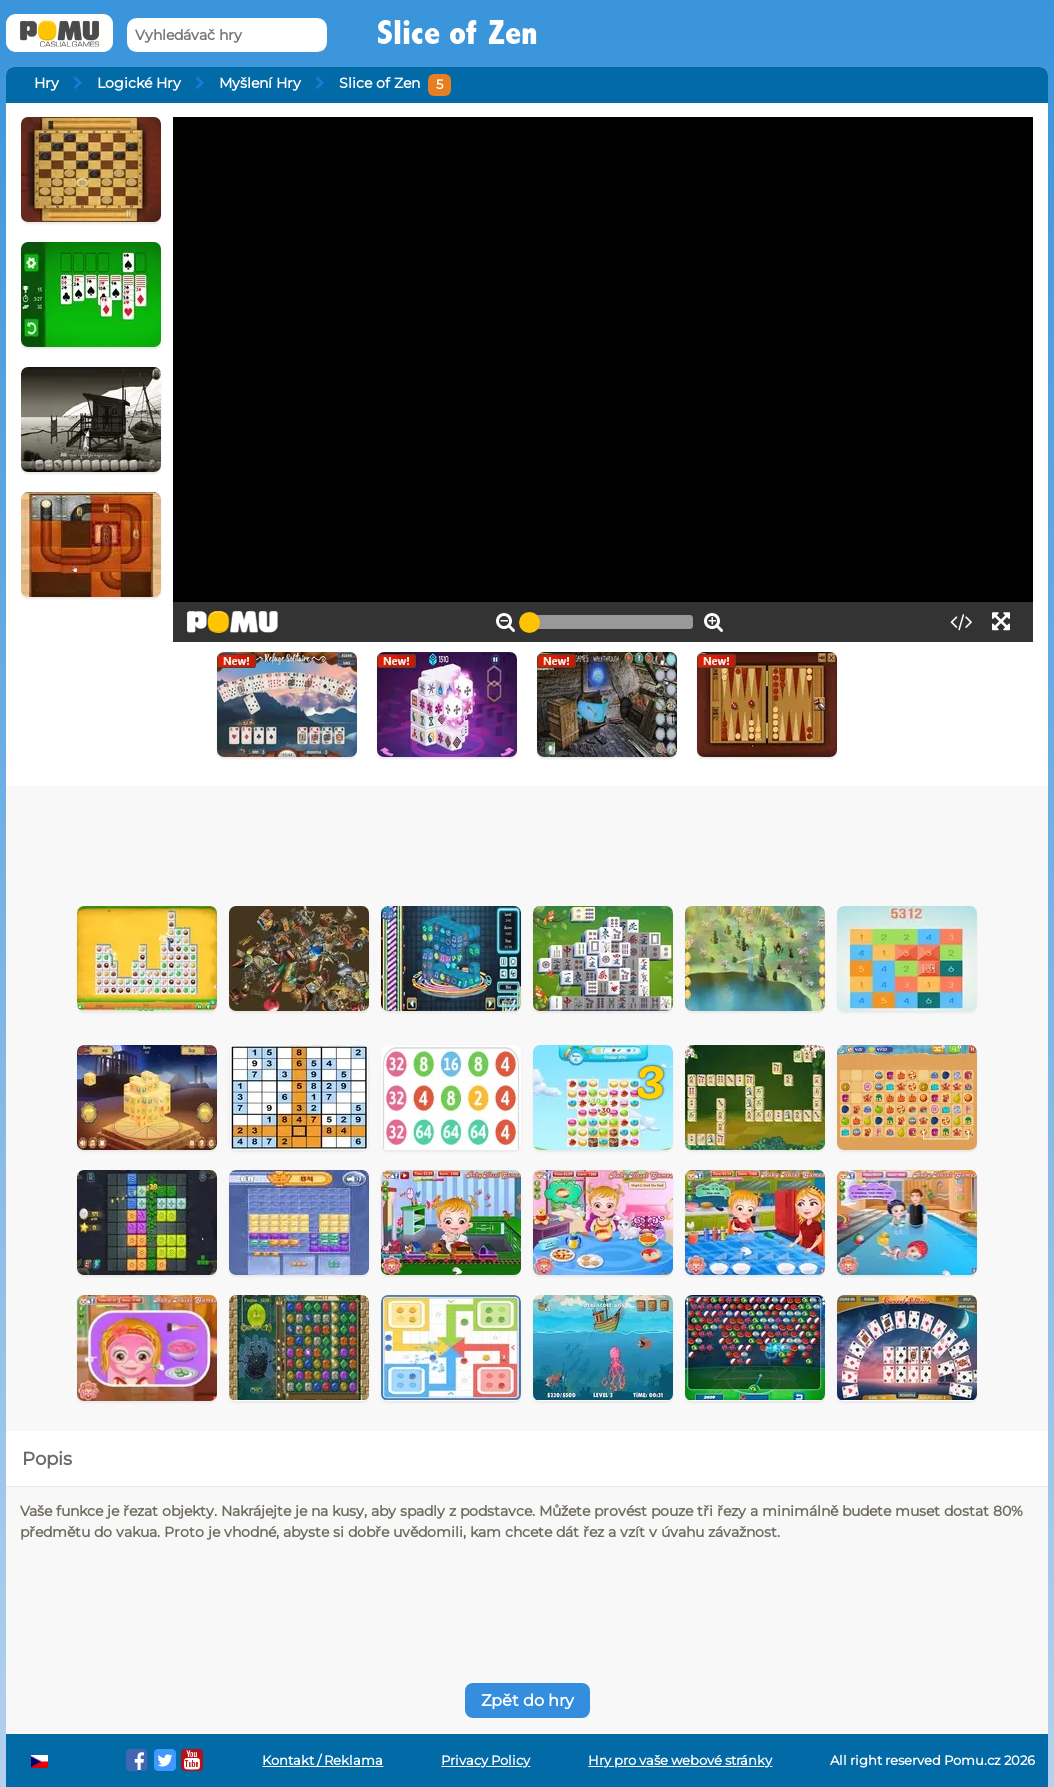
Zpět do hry (527, 1700)
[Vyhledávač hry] (227, 35)
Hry (46, 83)
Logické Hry (139, 83)
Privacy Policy (485, 1760)
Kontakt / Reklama (322, 1760)
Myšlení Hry (260, 83)
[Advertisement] (527, 841)
